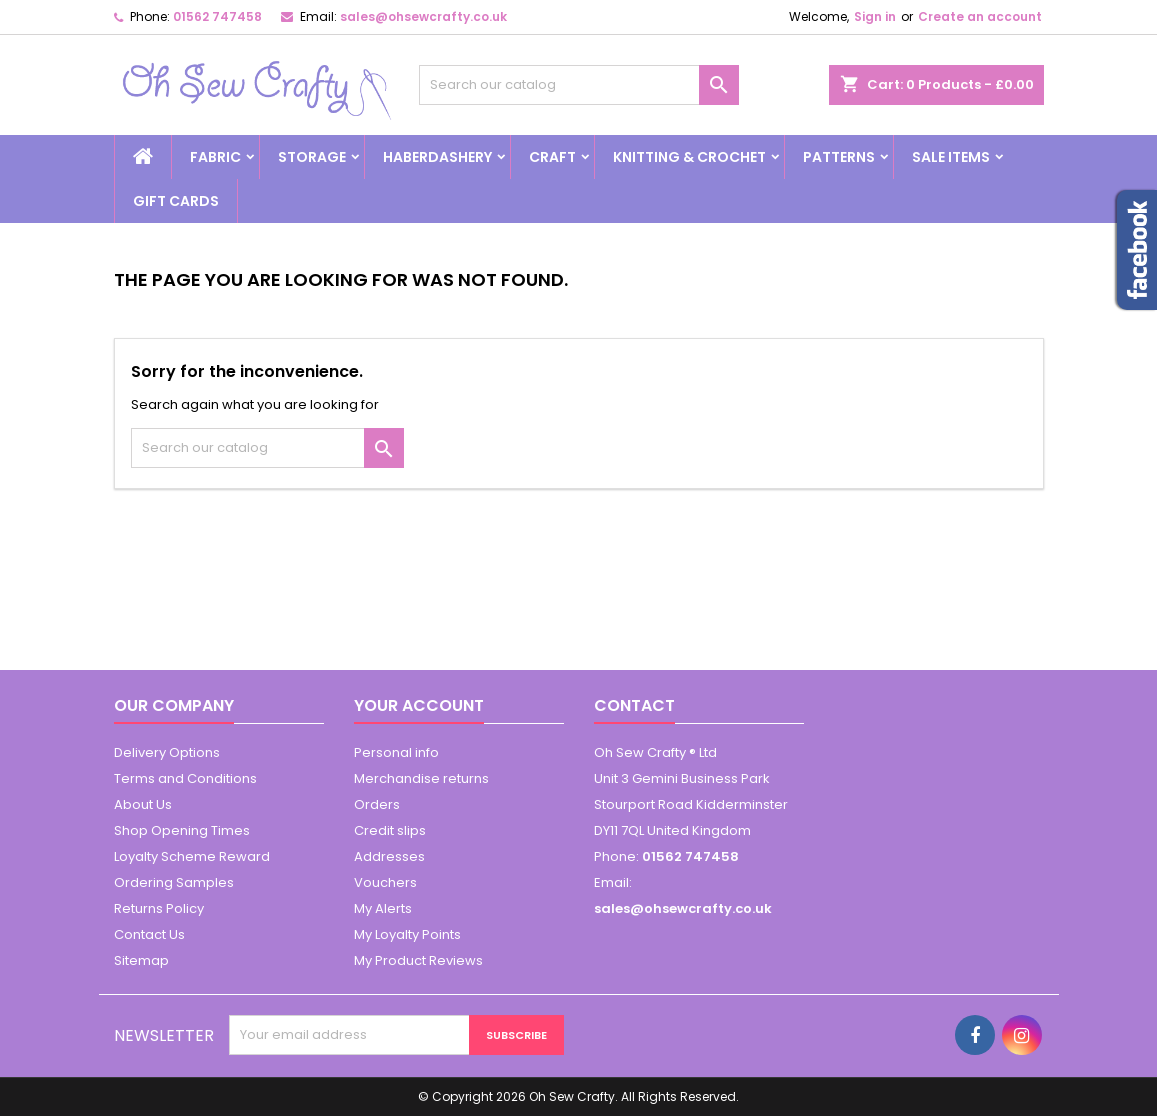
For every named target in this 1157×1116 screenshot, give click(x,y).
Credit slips (390, 830)
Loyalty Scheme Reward (192, 856)
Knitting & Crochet (689, 157)
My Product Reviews (418, 960)
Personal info (396, 752)
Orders (377, 804)
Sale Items (951, 157)
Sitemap (141, 960)
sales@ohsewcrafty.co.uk (423, 16)
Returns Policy (159, 908)
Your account (419, 705)
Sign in (875, 16)
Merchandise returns (421, 778)
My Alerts (383, 908)
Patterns (839, 157)
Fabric (215, 157)
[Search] (579, 85)
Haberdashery (437, 157)
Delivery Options (167, 752)
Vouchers (385, 882)
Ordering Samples (174, 882)
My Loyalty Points (407, 934)
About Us (143, 804)
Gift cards (176, 201)
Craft (552, 157)
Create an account (980, 16)
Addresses (389, 856)
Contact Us (149, 934)
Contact (634, 705)
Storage (312, 157)
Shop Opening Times (182, 830)
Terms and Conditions (185, 778)
